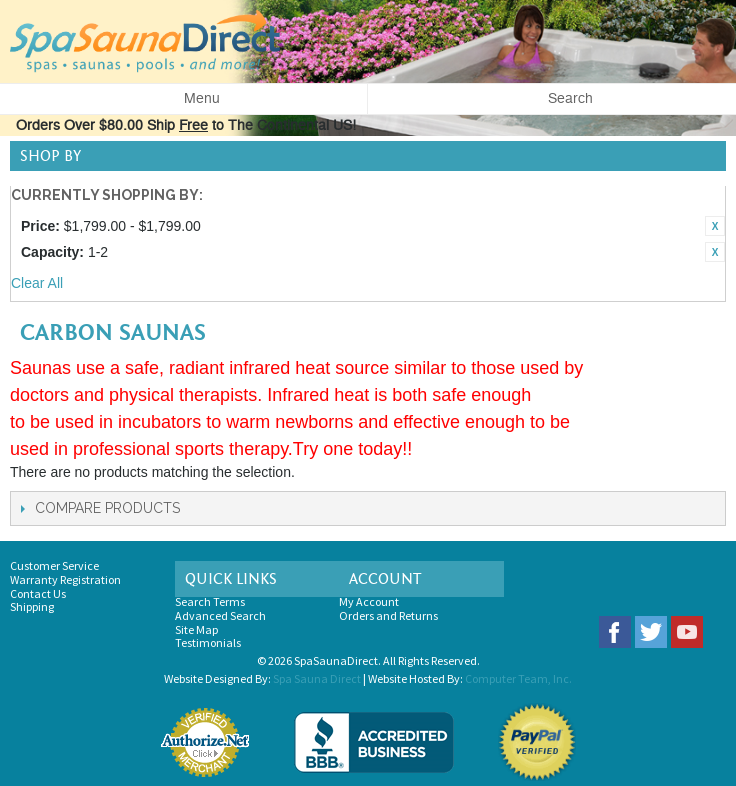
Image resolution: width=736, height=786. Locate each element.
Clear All (37, 283)
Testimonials (208, 642)
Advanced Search (220, 615)
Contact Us (38, 593)
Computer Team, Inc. (518, 678)
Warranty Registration (65, 579)
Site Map (196, 629)
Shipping (32, 606)
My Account (369, 601)
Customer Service (54, 565)
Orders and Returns (388, 615)
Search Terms (210, 601)
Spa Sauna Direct (317, 678)
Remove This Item (715, 226)
